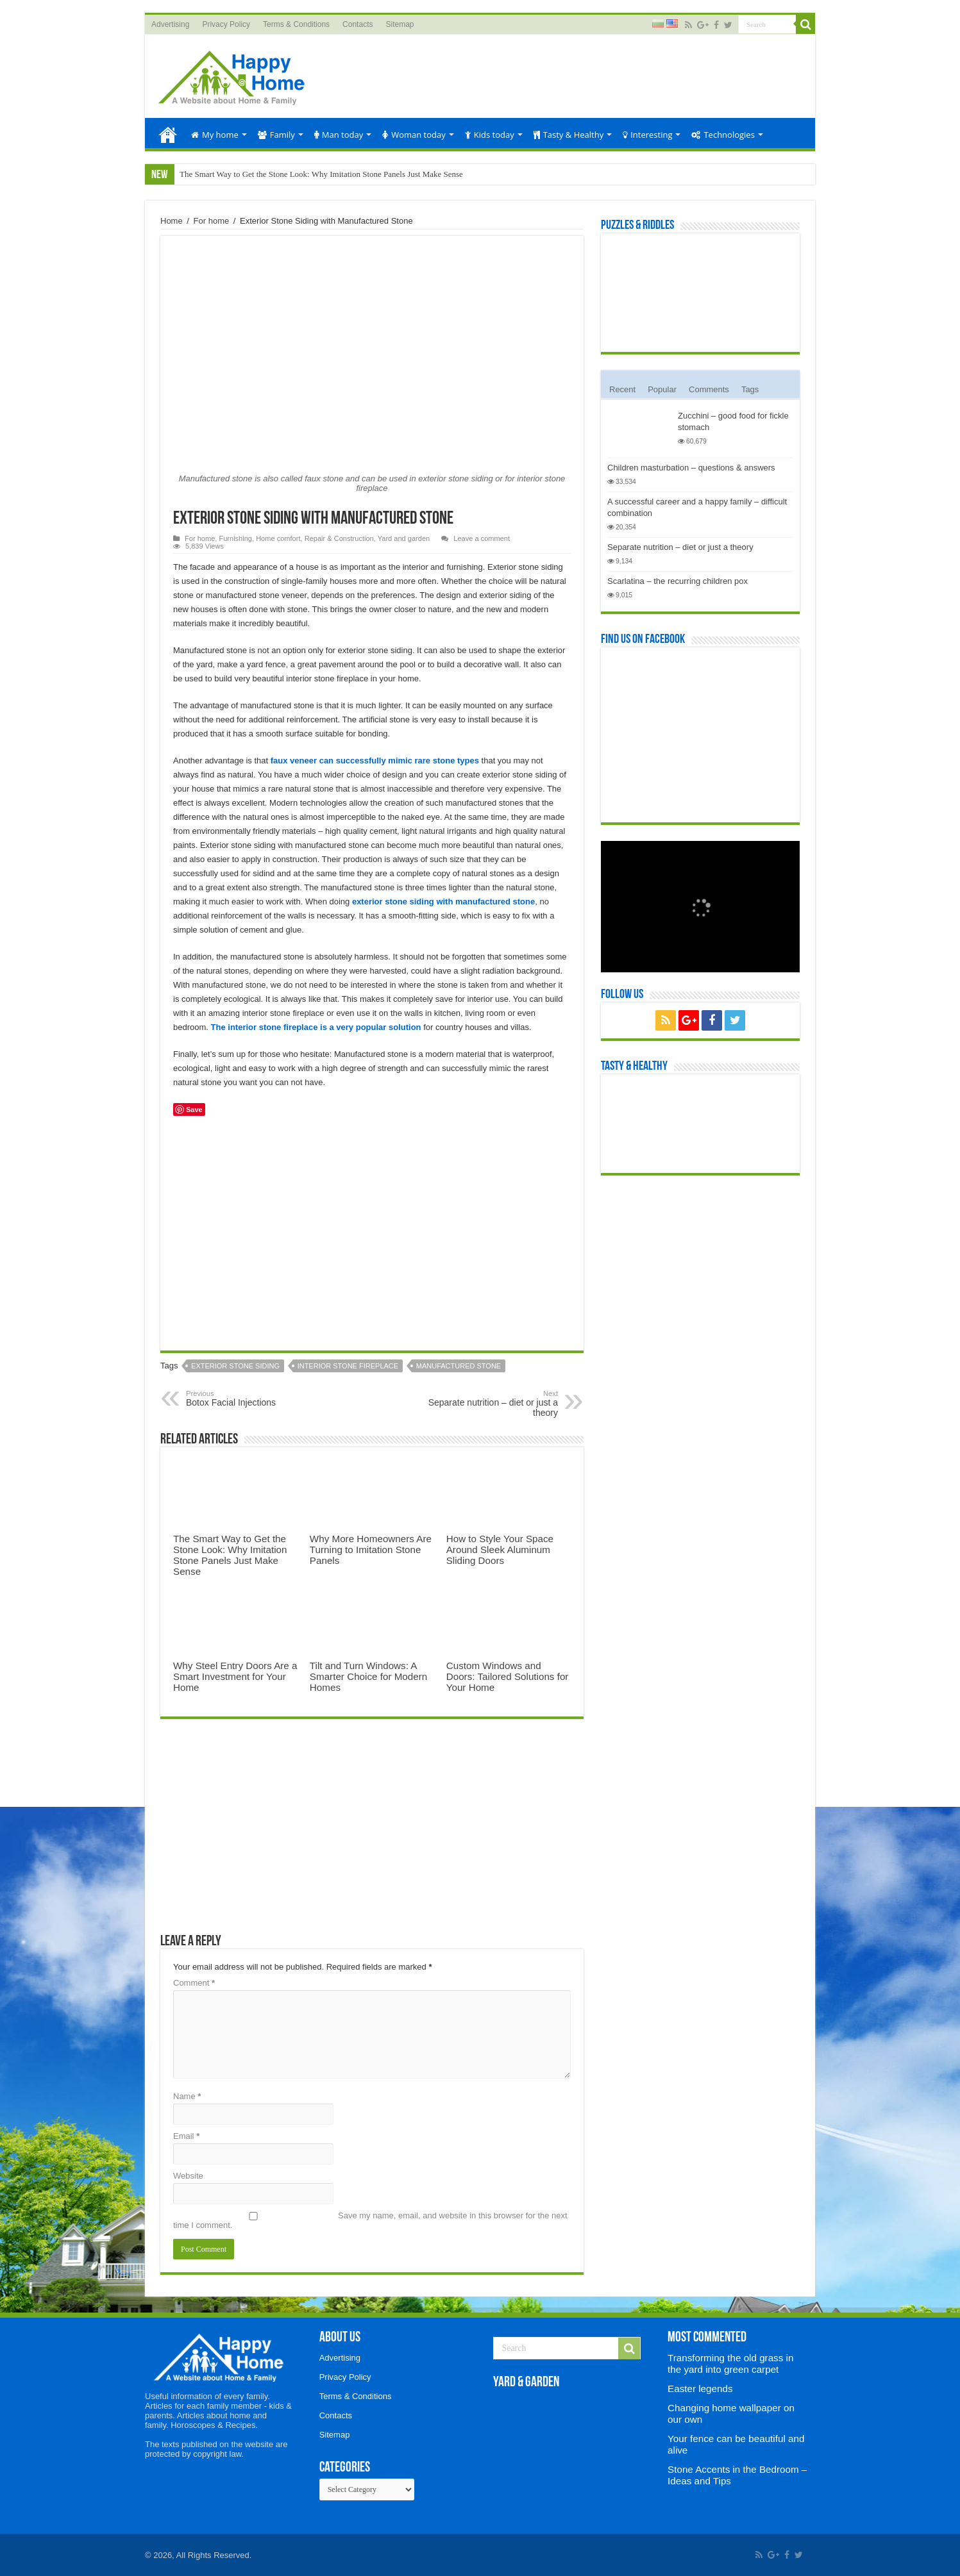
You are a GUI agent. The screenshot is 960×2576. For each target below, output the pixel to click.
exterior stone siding (235, 1366)
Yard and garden (404, 538)
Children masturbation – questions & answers (691, 467)
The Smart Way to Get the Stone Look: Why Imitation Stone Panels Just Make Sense (321, 174)
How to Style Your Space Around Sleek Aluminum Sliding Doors (499, 1549)
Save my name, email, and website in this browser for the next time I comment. (370, 2220)
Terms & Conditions (296, 24)
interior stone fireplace (348, 1366)
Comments (709, 389)
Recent (622, 389)
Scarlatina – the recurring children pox (677, 581)
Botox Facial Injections (251, 1399)
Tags (750, 389)
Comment (194, 1983)
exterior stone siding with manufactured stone (443, 901)
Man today (338, 134)
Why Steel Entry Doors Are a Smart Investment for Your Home (235, 1676)
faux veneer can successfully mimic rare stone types (375, 760)
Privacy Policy (226, 24)
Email (186, 2136)
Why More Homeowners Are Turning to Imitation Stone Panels (371, 1549)
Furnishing (235, 538)
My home (215, 134)
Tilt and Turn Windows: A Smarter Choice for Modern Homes (368, 1676)
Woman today (414, 134)
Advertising (170, 24)
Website (188, 2176)
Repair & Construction (339, 538)
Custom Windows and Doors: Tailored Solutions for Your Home (507, 1676)
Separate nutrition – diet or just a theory (492, 1404)
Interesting (647, 134)
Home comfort (278, 538)
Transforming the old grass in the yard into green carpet (730, 2363)
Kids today (489, 134)
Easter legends (700, 2388)
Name (187, 2096)
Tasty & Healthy (568, 134)
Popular (662, 389)
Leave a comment (481, 538)
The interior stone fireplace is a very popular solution (316, 1027)
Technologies (722, 134)
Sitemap (399, 24)
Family (276, 134)
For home (212, 221)
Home (168, 133)
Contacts (357, 24)
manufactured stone (458, 1366)
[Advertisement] (572, 76)
